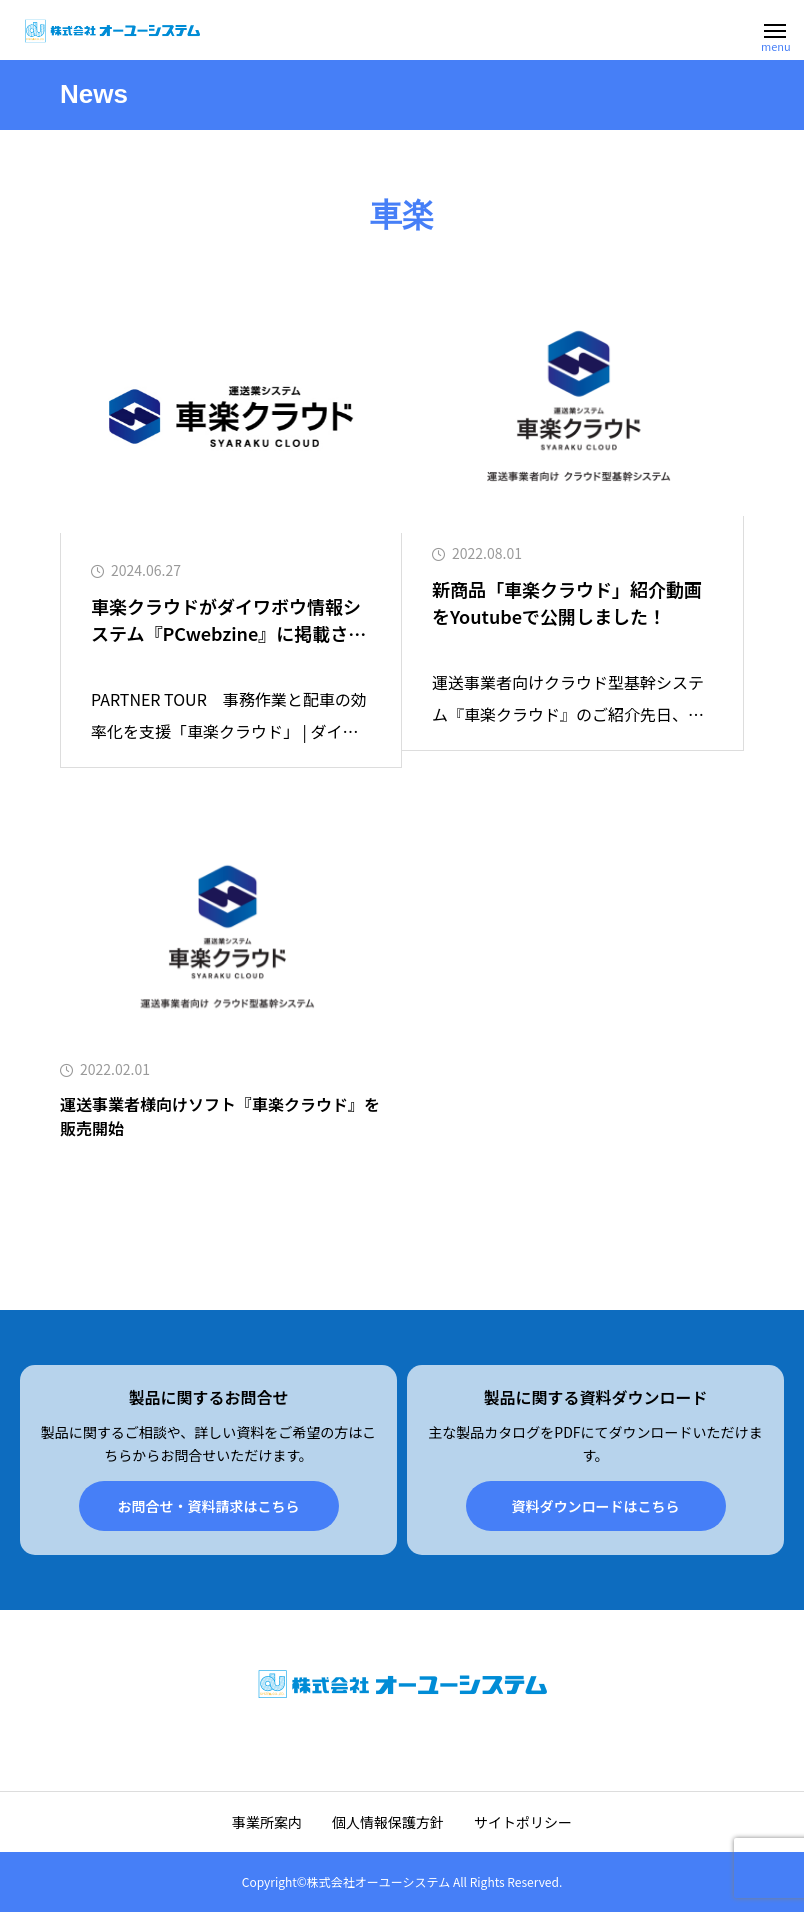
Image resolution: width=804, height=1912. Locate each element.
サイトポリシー (523, 1822)
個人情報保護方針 (388, 1822)
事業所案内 (267, 1822)
